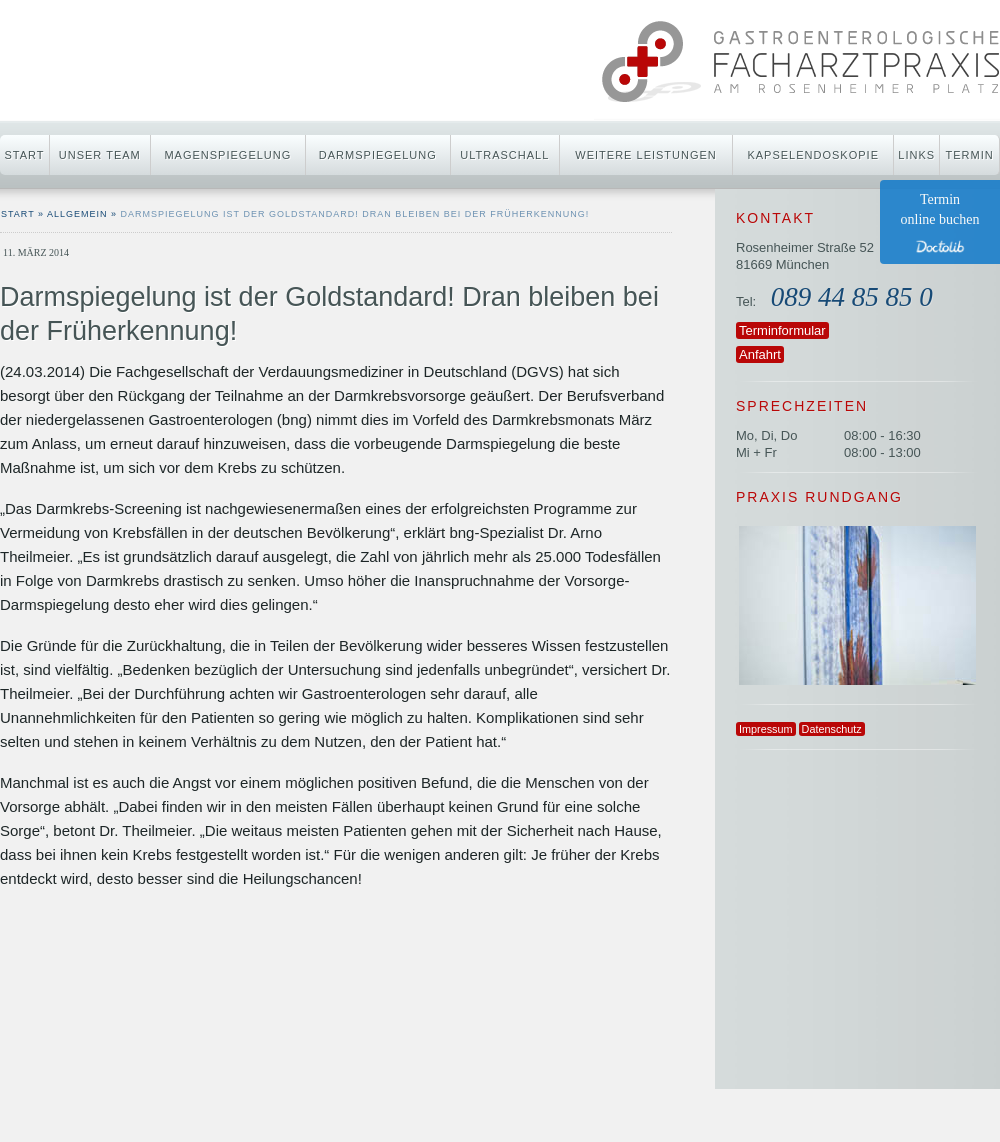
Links (916, 155)
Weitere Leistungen (645, 155)
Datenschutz (832, 729)
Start (24, 155)
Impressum (766, 729)
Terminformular (782, 330)
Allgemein (77, 214)
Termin (970, 155)
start (18, 214)
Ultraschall (504, 155)
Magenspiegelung (227, 155)
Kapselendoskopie (813, 155)
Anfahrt (760, 354)
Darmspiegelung (378, 155)
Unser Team (100, 155)
